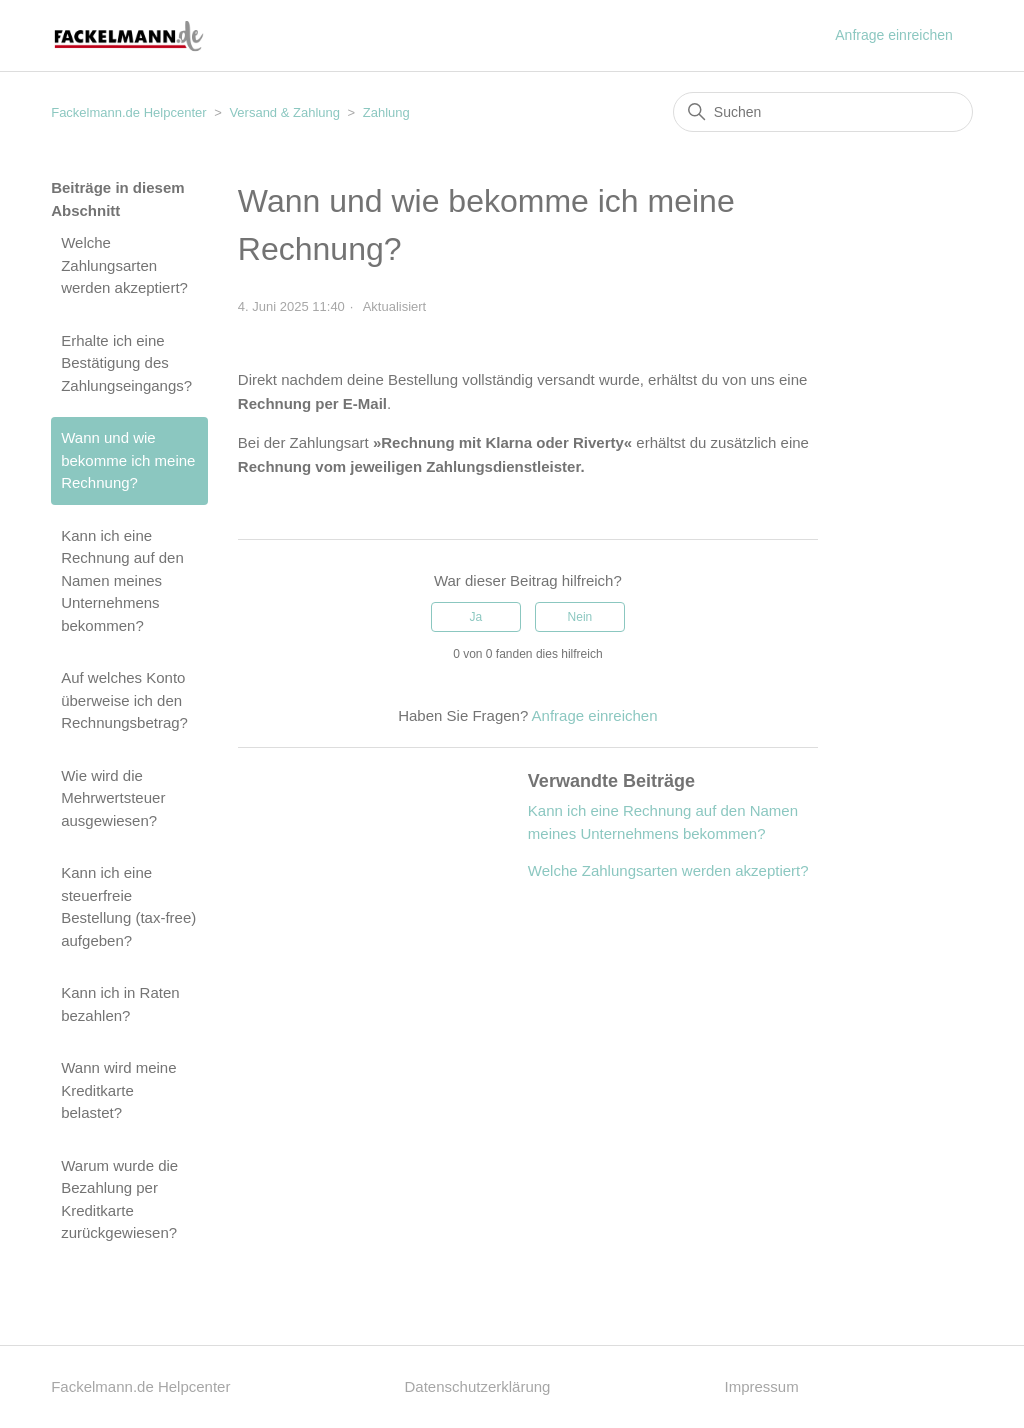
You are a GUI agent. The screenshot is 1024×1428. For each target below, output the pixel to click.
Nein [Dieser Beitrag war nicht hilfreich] (580, 617)
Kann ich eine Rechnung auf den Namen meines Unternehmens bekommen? (122, 580)
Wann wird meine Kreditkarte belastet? (118, 1090)
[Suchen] (823, 112)
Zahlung (386, 112)
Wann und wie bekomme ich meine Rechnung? (128, 460)
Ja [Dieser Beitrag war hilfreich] (475, 617)
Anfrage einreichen (894, 35)
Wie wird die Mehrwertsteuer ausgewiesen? (113, 798)
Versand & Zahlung (284, 112)
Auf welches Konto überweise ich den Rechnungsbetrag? (124, 700)
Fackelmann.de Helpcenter (130, 112)
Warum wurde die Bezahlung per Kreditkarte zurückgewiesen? (119, 1199)
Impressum (762, 1386)
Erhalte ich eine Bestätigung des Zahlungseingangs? (126, 363)
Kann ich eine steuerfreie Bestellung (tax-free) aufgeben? (128, 906)
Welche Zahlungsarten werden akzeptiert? (124, 265)
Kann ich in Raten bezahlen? (120, 1004)
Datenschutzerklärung (478, 1386)
